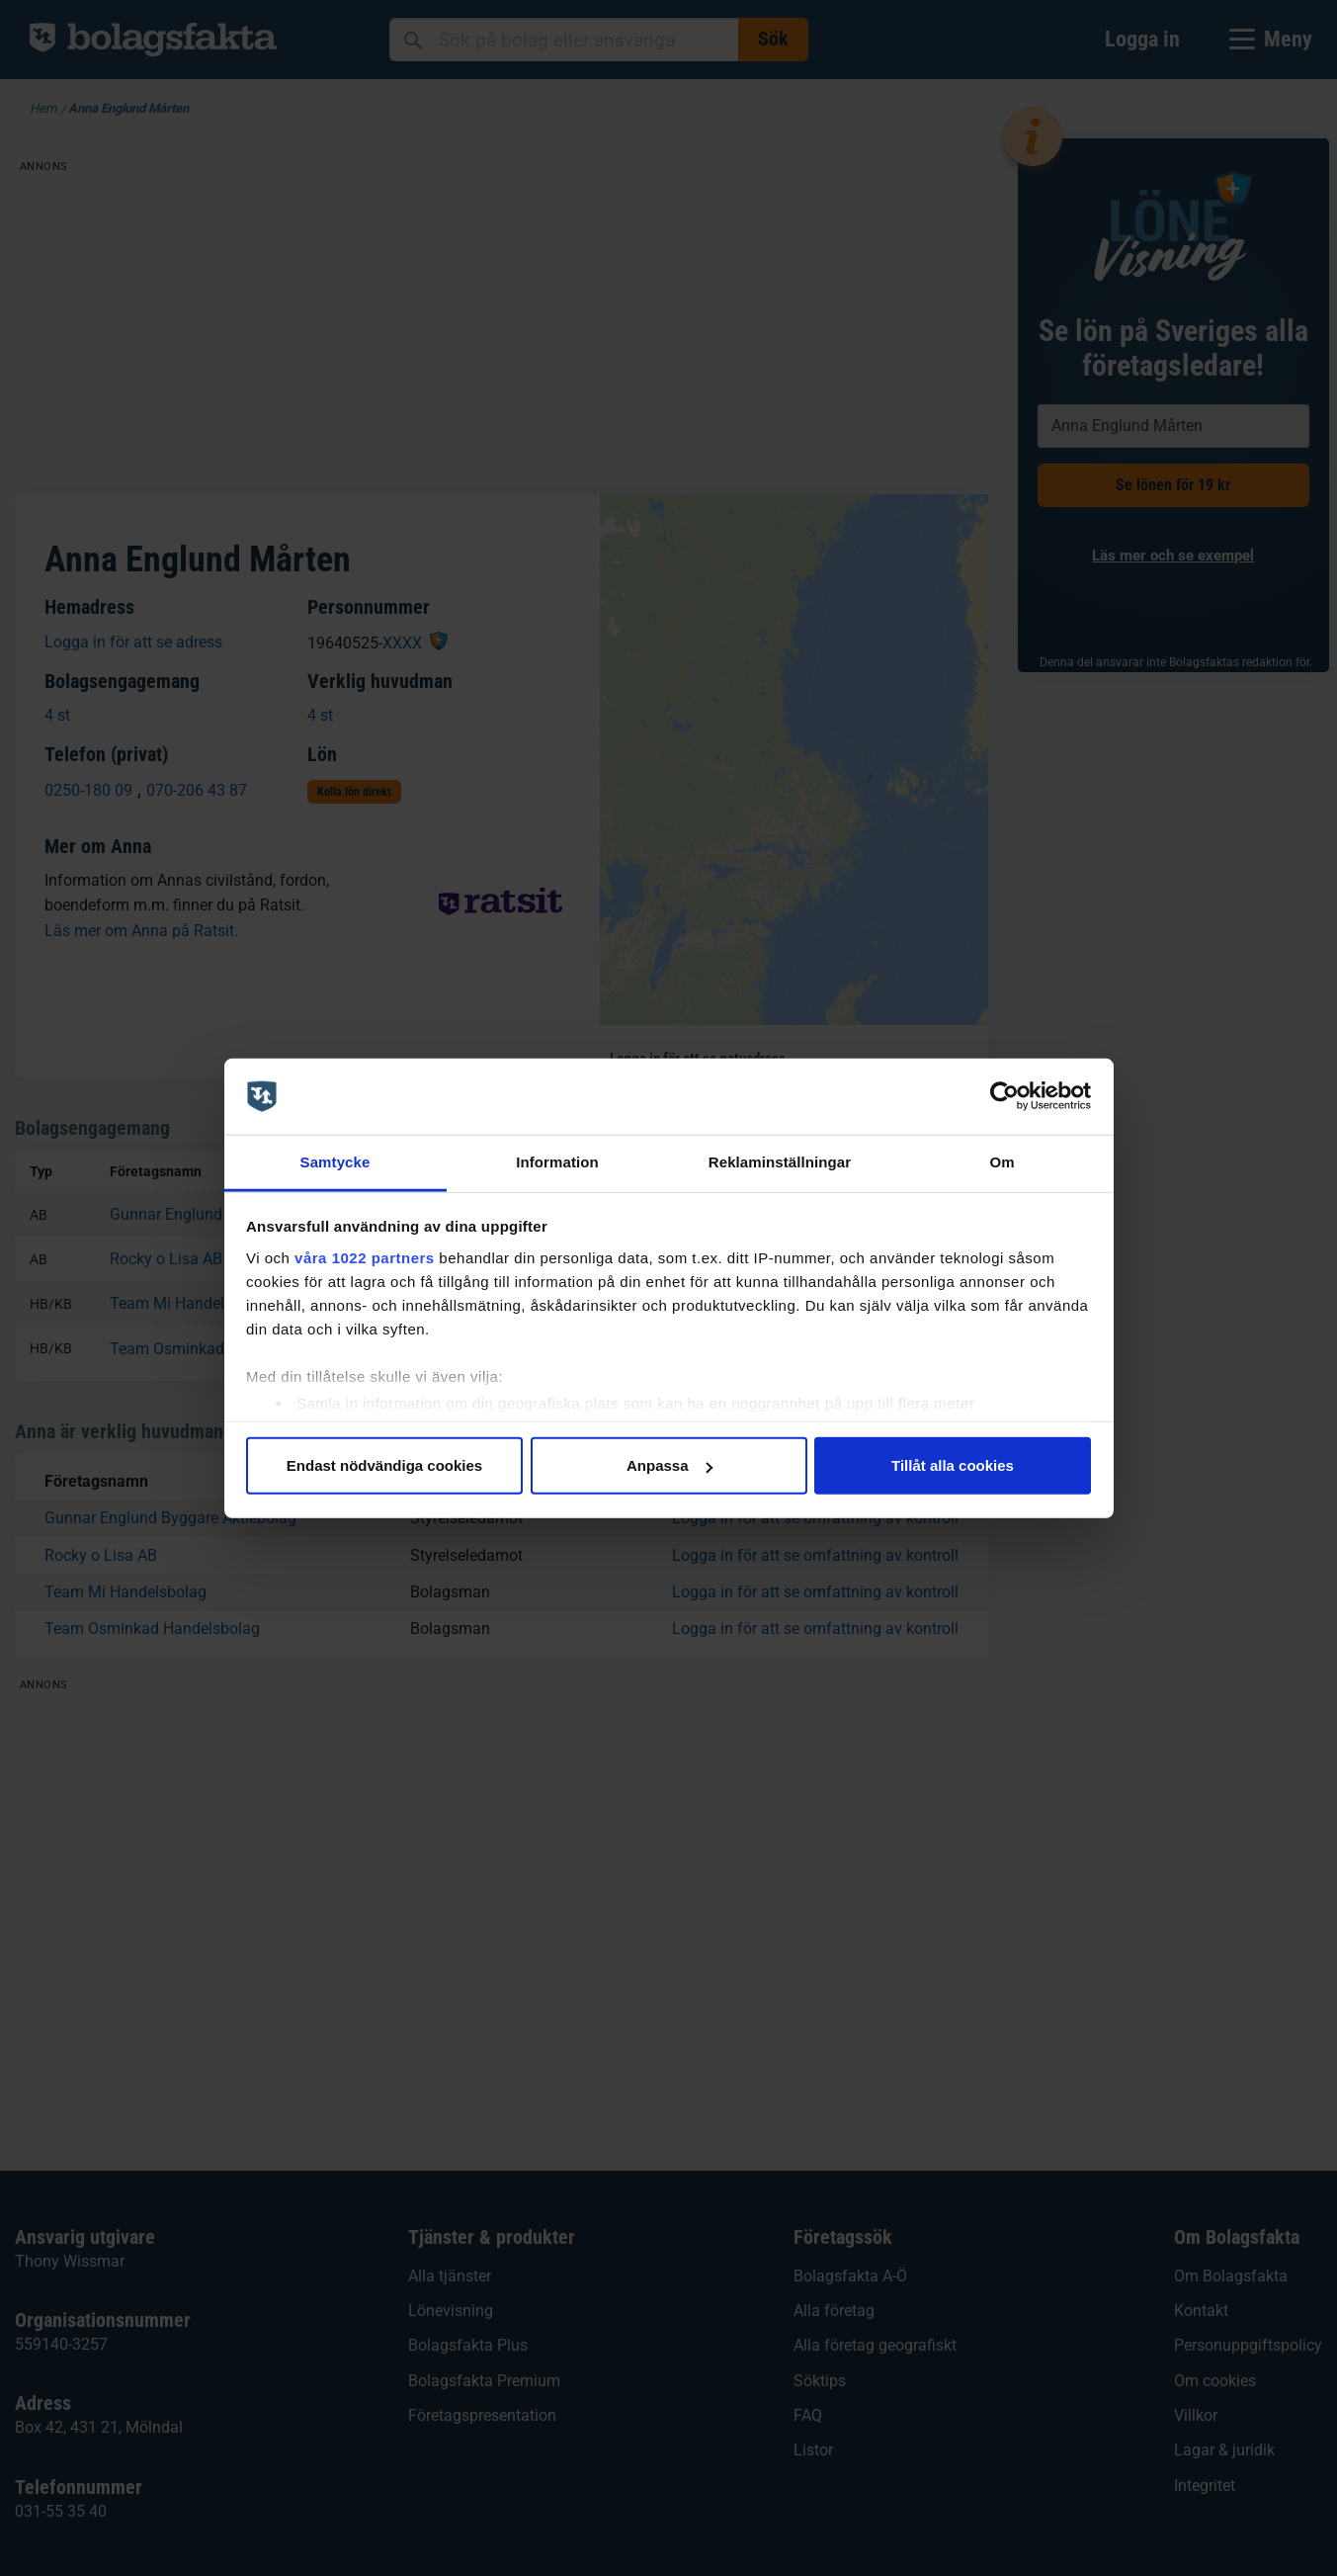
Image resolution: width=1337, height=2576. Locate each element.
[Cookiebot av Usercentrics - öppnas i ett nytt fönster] (1004, 1096)
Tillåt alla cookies (952, 1465)
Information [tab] (557, 1162)
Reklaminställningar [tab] (780, 1162)
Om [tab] (1001, 1162)
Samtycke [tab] (335, 1162)
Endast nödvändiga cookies (384, 1465)
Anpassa (669, 1465)
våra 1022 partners (364, 1256)
